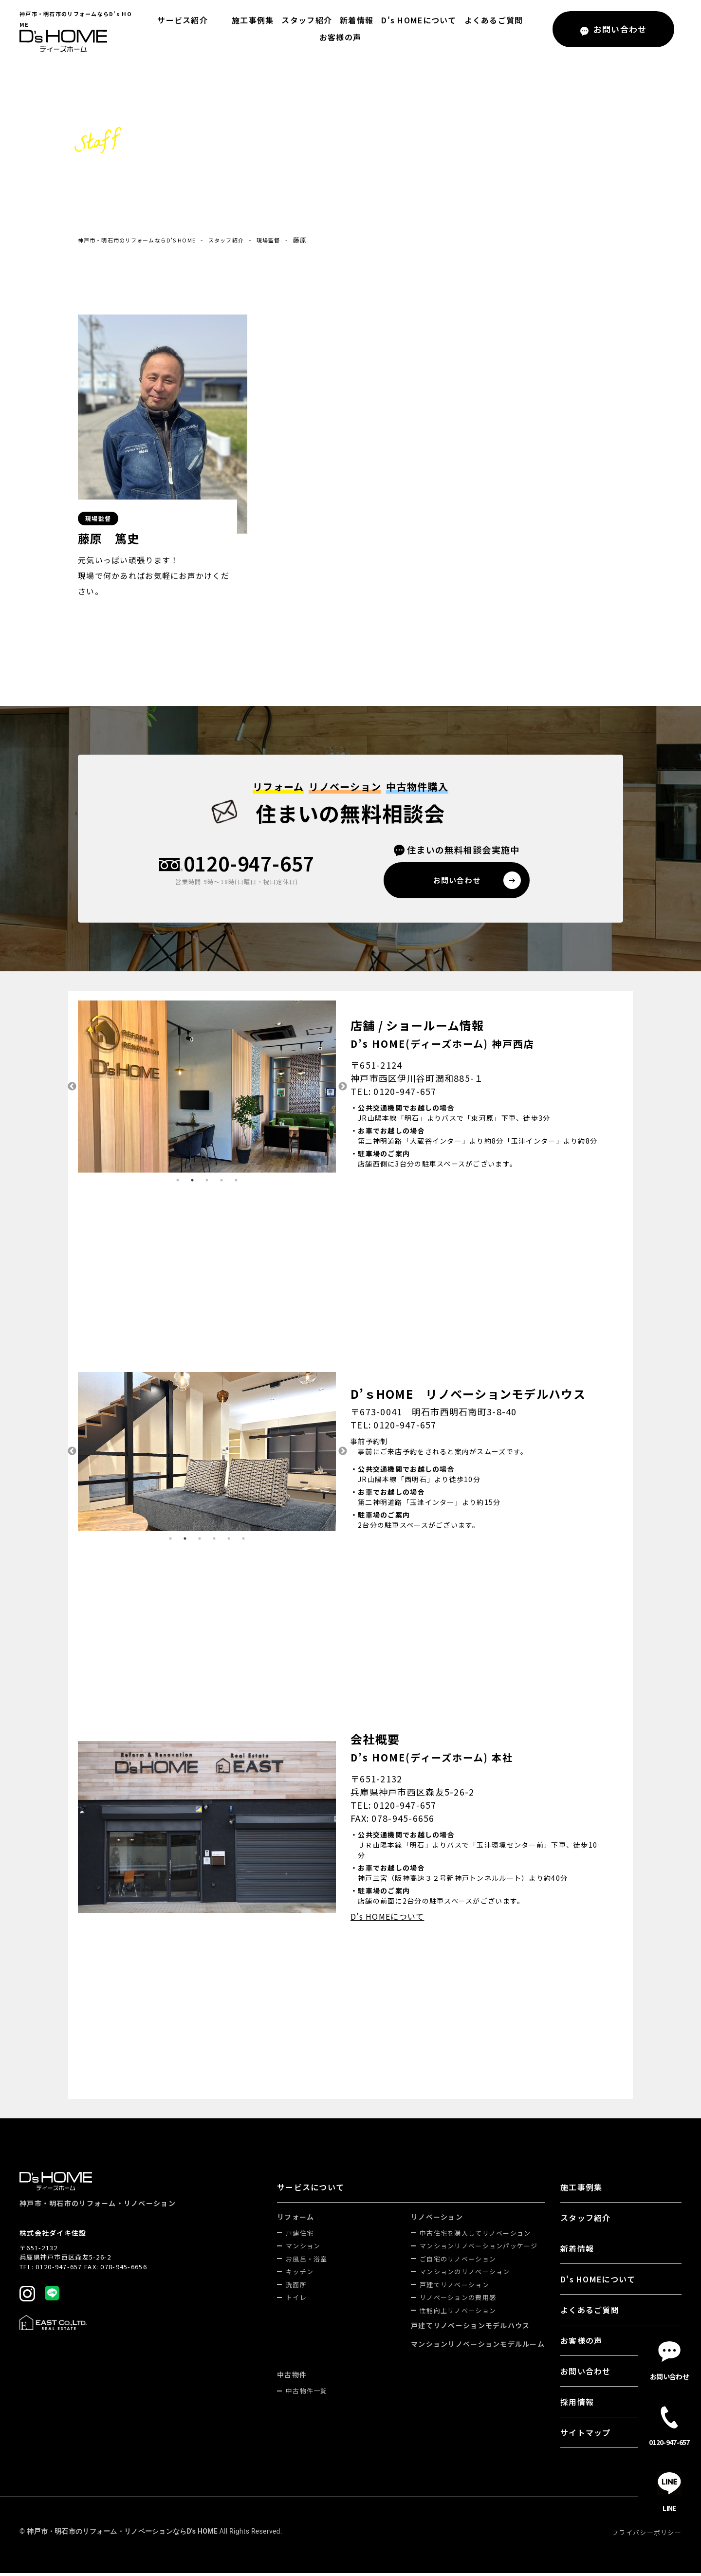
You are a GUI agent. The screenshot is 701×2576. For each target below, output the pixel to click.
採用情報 (577, 2404)
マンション (303, 2248)
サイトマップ (585, 2435)
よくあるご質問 (490, 20)
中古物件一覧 (307, 2393)
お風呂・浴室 (307, 2261)
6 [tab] (243, 1541)
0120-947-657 (249, 865)
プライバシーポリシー (647, 2535)
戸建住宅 (300, 2236)
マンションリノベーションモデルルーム (478, 2347)
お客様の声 (340, 37)
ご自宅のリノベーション (458, 2261)
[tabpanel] (150, 1089)
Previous (70, 1089)
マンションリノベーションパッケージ (479, 2248)
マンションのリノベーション (465, 2274)
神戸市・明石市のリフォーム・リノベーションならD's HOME (122, 2534)
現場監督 (298, 239)
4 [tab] (221, 1183)
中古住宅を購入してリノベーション (475, 2236)
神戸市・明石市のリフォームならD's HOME (147, 239)
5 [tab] (236, 1183)
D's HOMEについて (416, 20)
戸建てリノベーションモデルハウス (470, 2328)
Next (343, 1089)
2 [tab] (192, 1183)
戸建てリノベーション (454, 2287)
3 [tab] (207, 1183)
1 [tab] (178, 1183)
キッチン (300, 2274)
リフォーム (295, 2219)
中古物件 (292, 2377)
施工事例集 (250, 20)
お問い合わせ (585, 2374)
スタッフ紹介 (304, 20)
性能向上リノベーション (458, 2313)
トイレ (296, 2300)
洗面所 (296, 2287)
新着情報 (354, 20)
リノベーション (437, 2219)
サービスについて (310, 2190)
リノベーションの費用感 (458, 2300)
